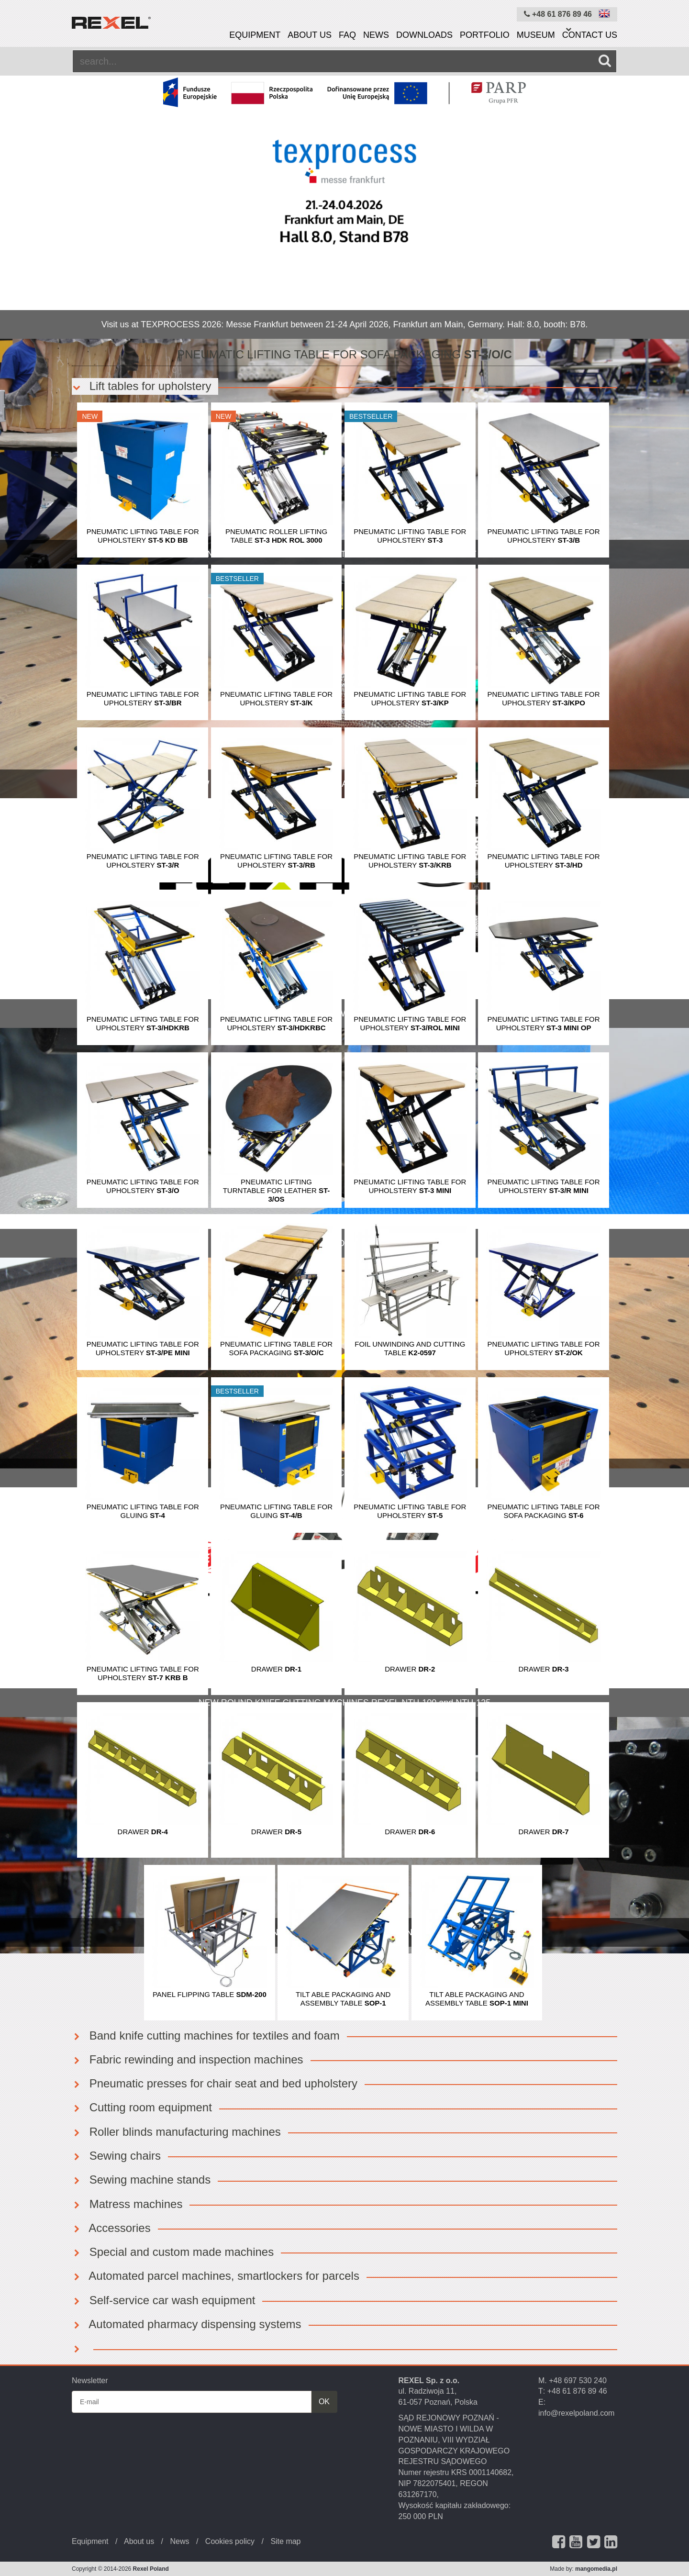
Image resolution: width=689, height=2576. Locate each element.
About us (310, 35)
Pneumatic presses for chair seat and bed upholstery (214, 2083)
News (376, 35)
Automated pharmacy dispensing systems (186, 2324)
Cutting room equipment (142, 2107)
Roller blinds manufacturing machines (176, 2131)
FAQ (347, 35)
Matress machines (127, 2203)
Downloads (424, 35)
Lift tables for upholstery (141, 385)
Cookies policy (230, 2541)
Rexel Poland (151, 2568)
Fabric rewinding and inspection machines (187, 2059)
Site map (285, 2541)
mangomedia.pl (596, 2568)
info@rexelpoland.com (576, 2413)
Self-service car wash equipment (163, 2300)
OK (324, 2402)
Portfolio (485, 35)
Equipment (254, 35)
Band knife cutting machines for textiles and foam (206, 2035)
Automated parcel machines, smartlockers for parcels (215, 2275)
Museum (536, 35)
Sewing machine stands (141, 2179)
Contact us (589, 35)
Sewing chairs (116, 2155)
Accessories (111, 2227)
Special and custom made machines (173, 2251)
